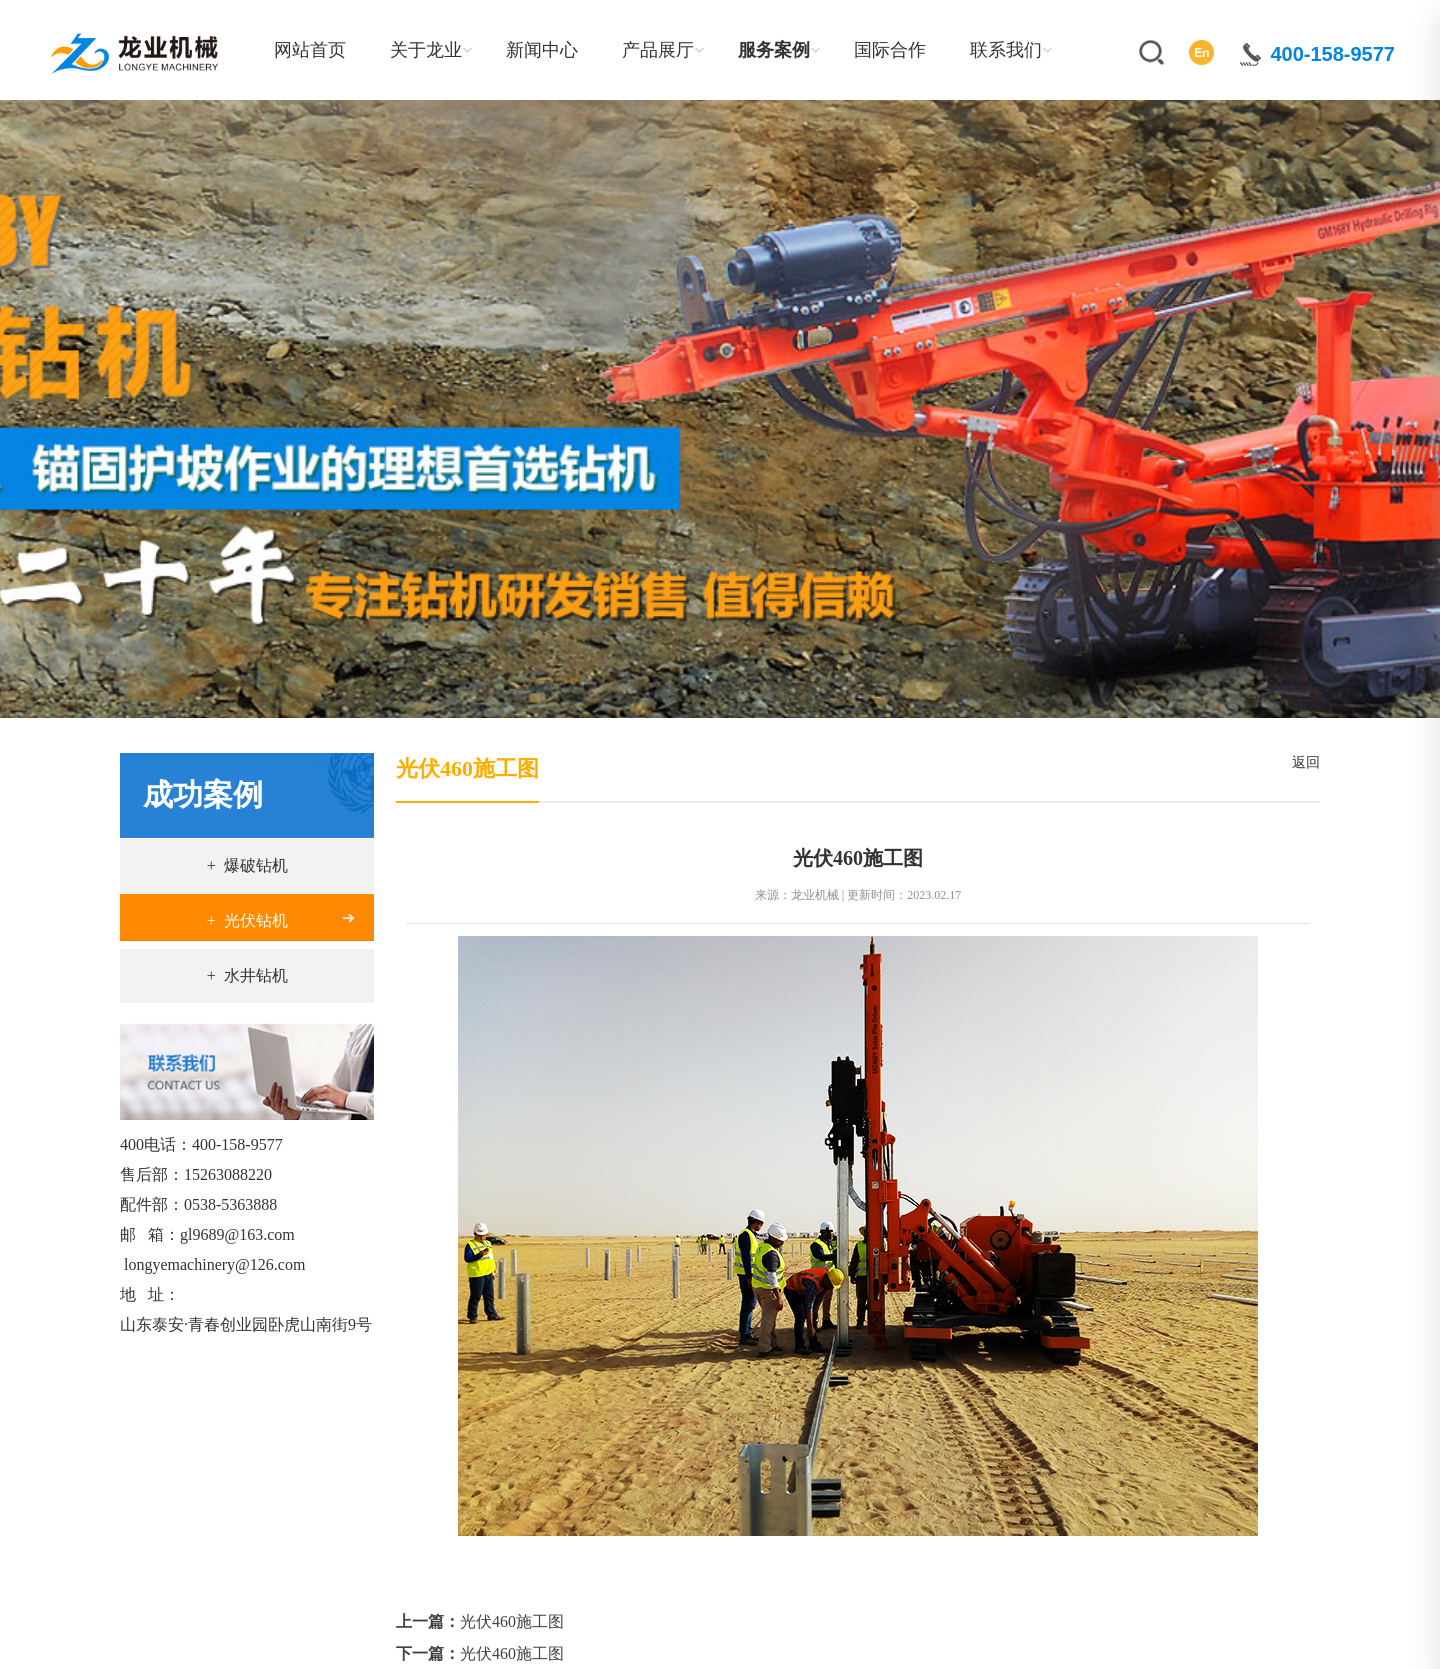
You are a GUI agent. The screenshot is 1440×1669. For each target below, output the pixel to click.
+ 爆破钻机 (247, 865)
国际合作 (890, 50)
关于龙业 (426, 50)
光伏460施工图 (512, 1621)
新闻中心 (542, 50)
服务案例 (774, 50)
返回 (1302, 762)
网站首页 (310, 50)
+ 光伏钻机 (247, 920)
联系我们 (1006, 50)
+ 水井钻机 (247, 975)
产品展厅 (658, 50)
